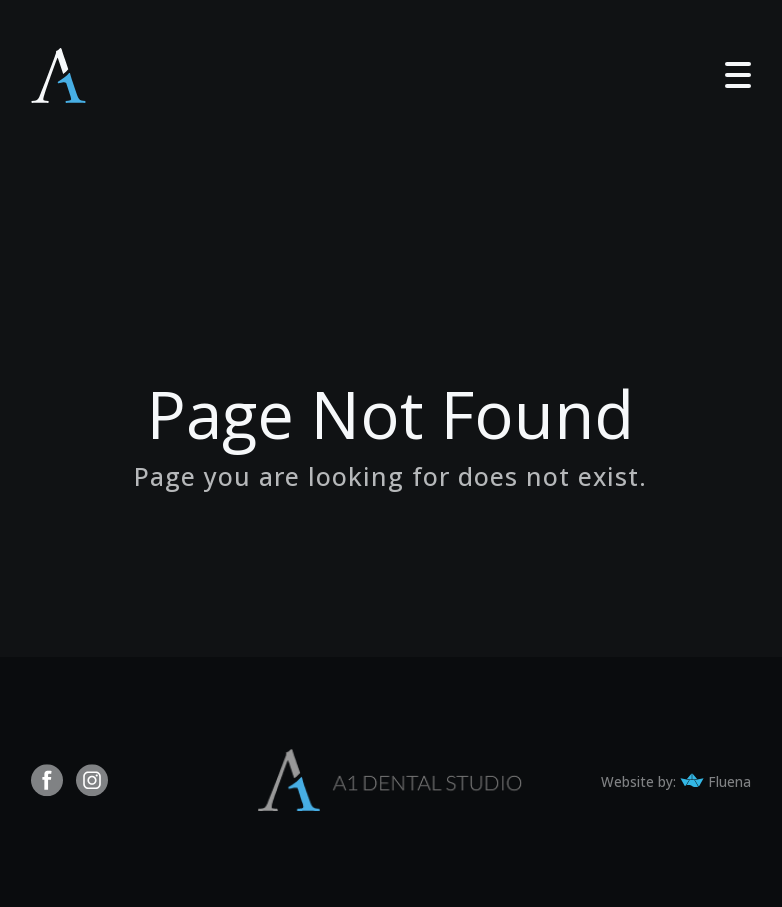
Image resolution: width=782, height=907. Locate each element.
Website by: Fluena (676, 782)
